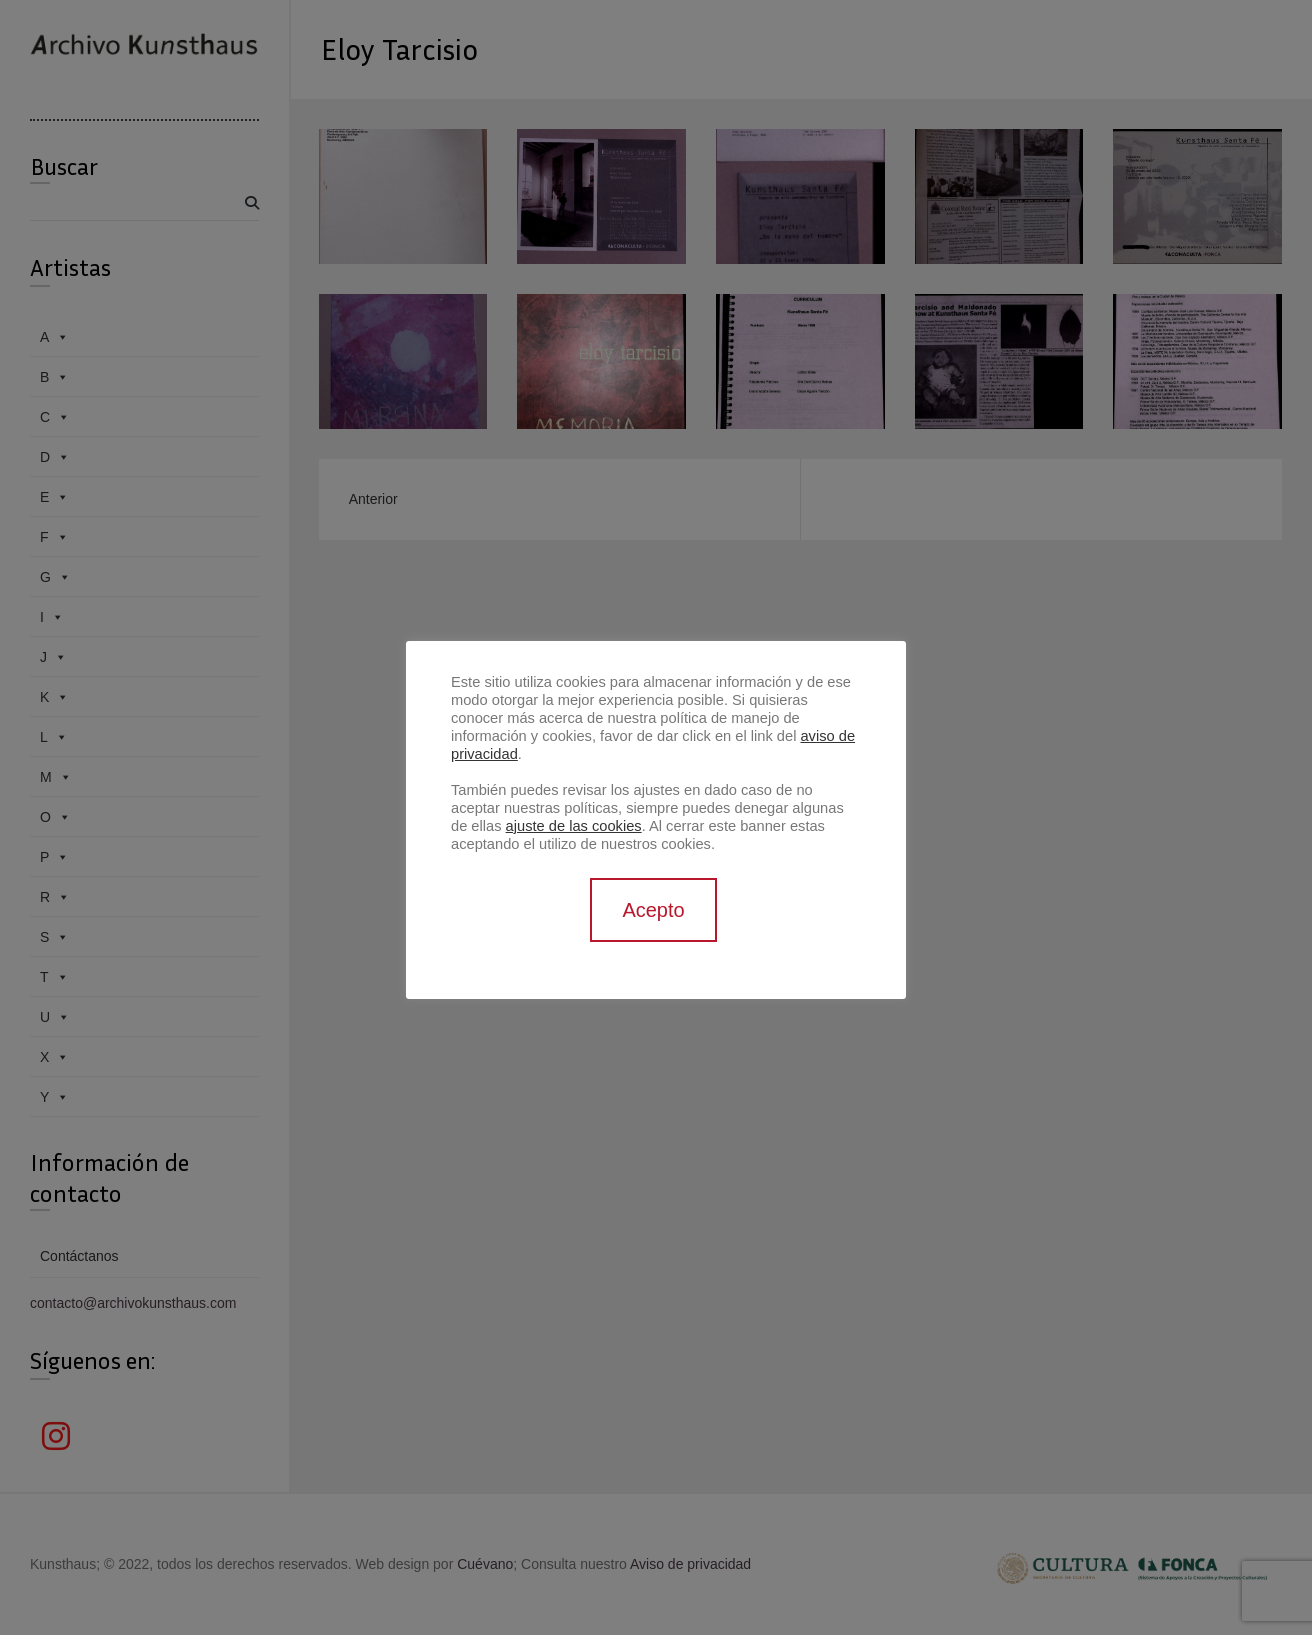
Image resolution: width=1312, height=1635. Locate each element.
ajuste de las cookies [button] (574, 826)
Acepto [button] (653, 910)
